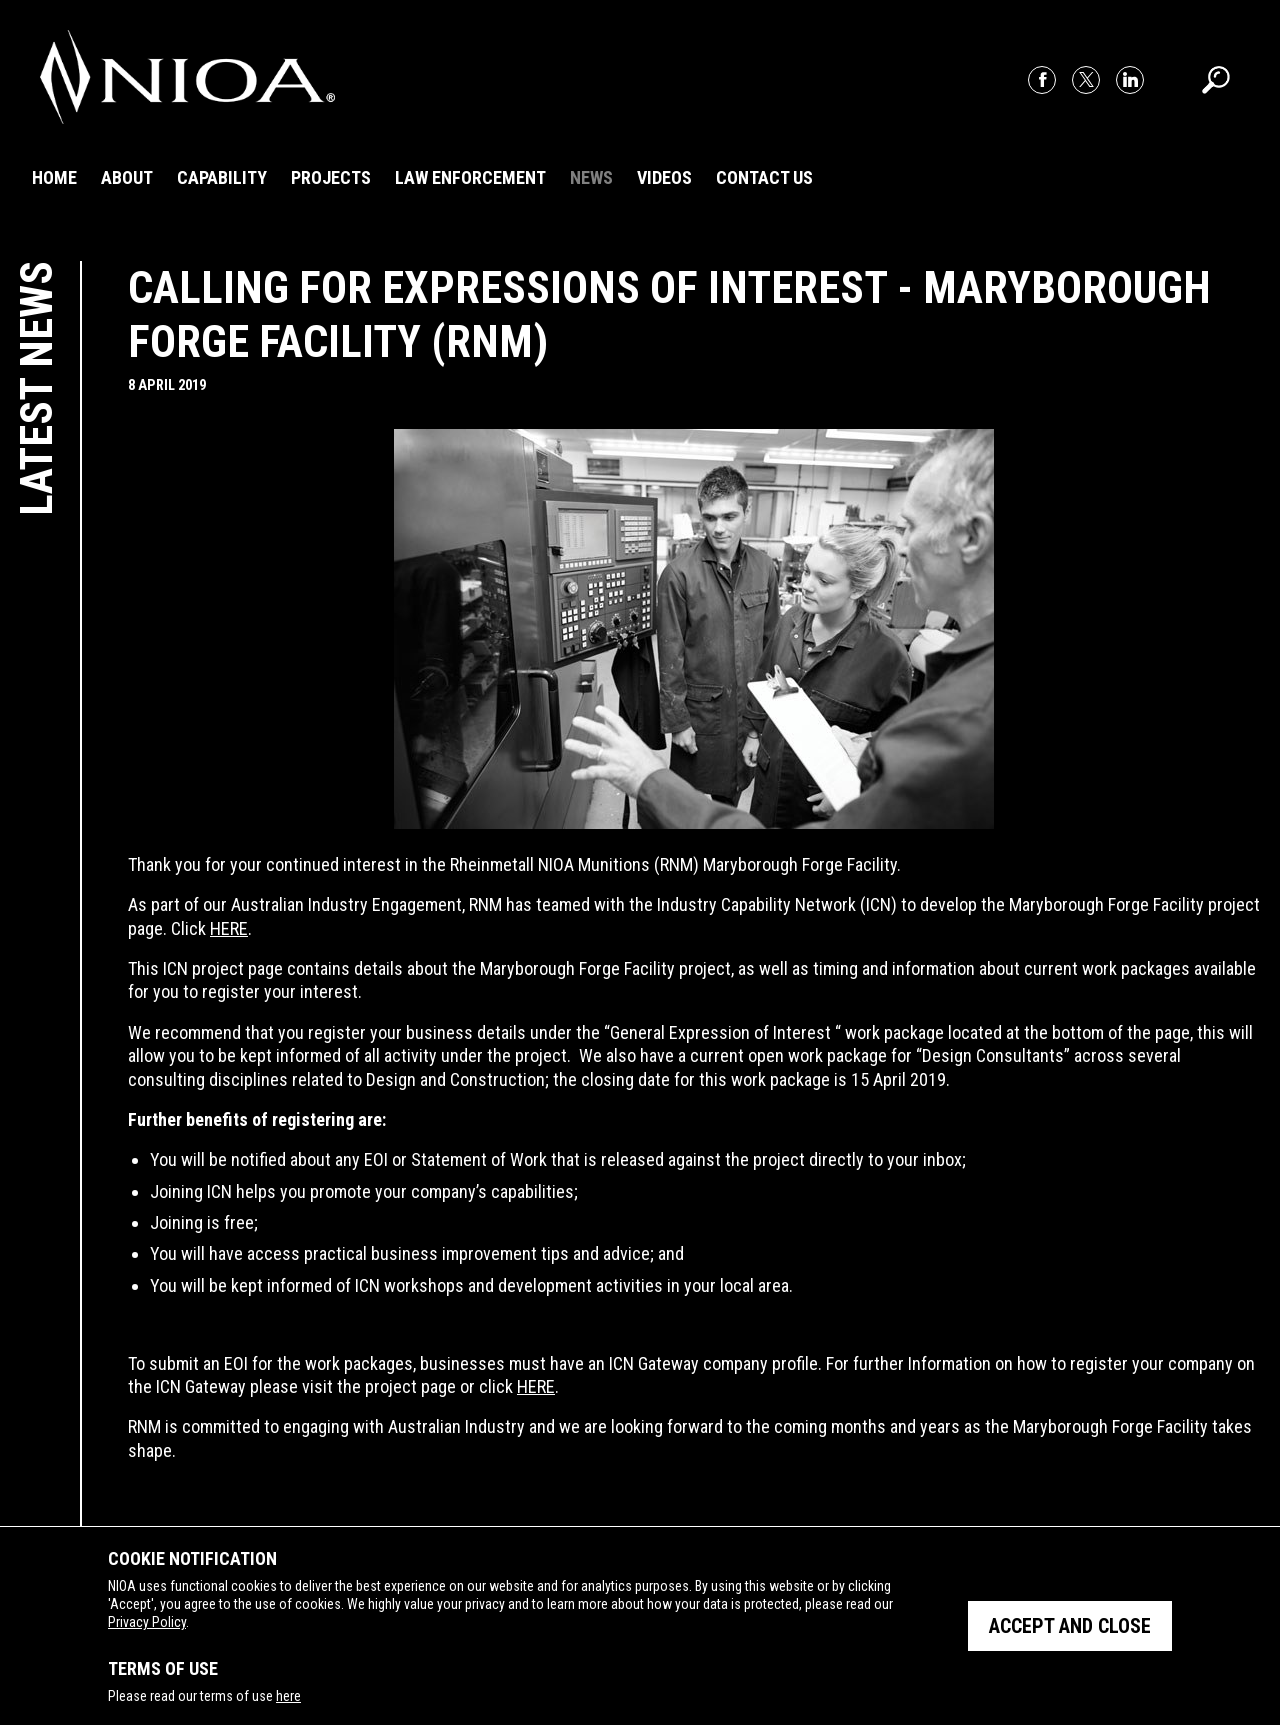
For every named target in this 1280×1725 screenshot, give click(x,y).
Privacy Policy (147, 1622)
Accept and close (1070, 1626)
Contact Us (764, 177)
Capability (222, 177)
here (288, 1696)
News (591, 177)
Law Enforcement (470, 177)
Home (54, 177)
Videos (664, 177)
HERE (229, 928)
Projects (331, 177)
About (127, 177)
